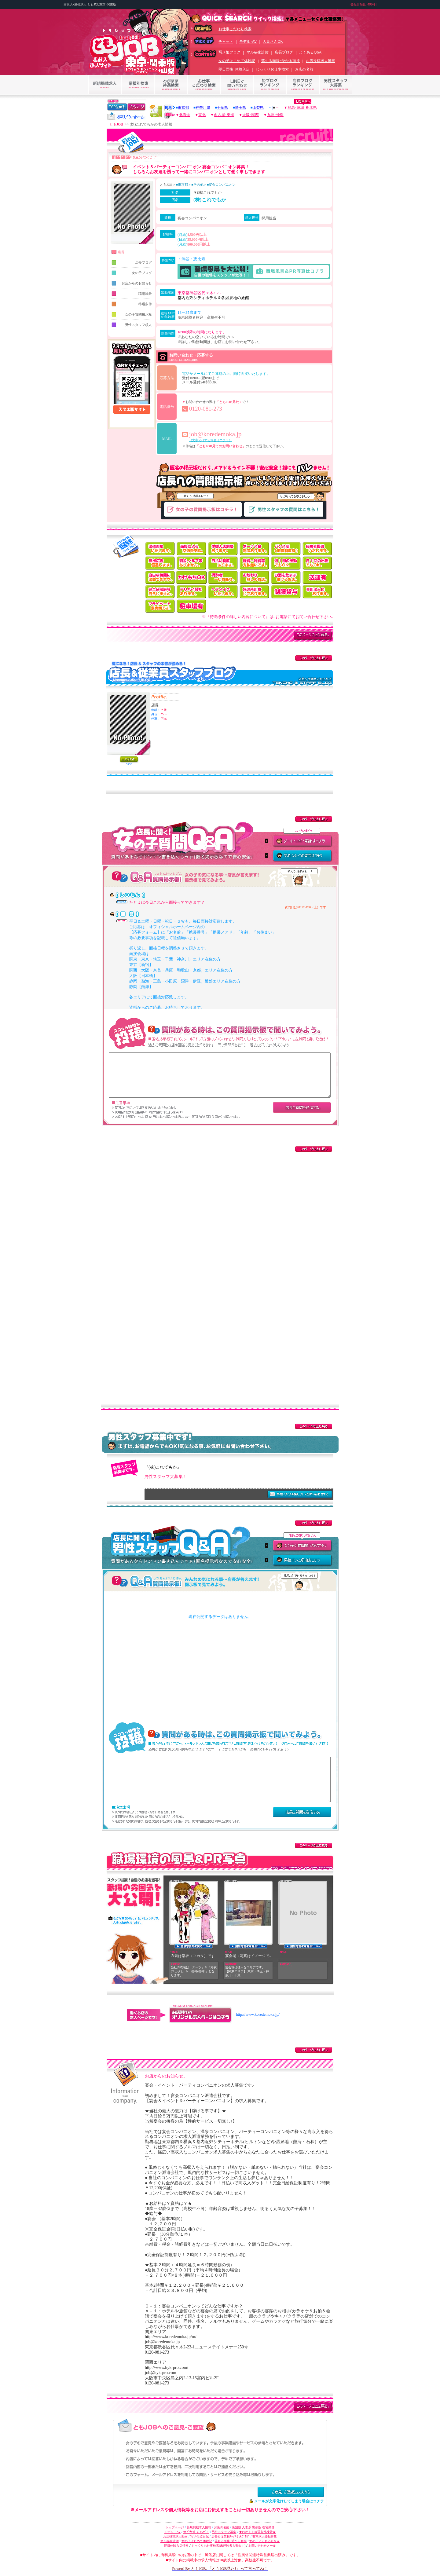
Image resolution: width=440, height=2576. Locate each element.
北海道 (184, 115)
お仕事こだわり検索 (234, 29)
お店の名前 (304, 69)
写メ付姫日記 (199, 2536)
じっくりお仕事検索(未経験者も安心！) (219, 2545)
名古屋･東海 (224, 115)
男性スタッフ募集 (224, 2532)
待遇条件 (132, 304)
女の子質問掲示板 (132, 314)
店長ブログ (284, 52)
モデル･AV (248, 41)
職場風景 (132, 293)
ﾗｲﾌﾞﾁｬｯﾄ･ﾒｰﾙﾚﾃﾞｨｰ (196, 2532)
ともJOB (116, 124)
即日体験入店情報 (176, 2545)
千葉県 (222, 107)
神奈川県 (203, 107)
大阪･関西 (250, 115)
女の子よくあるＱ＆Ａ (264, 2541)
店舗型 (236, 2527)
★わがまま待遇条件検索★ (257, 2532)
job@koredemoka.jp (215, 434)
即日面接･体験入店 (234, 69)
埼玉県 (240, 107)
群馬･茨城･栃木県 (302, 107)
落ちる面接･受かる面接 (280, 61)
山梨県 (258, 107)
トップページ (175, 2527)
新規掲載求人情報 (199, 2527)
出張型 (256, 2527)
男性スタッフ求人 (132, 324)
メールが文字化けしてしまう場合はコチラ (289, 2501)
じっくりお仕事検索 (272, 69)
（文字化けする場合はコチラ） (210, 440)
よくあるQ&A (310, 52)
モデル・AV (172, 2532)
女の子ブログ (132, 272)
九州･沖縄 (275, 115)
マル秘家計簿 (258, 52)
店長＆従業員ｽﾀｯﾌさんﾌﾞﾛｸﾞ (230, 2536)
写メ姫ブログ (229, 52)
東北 (202, 115)
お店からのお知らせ (132, 283)
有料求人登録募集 (264, 2536)
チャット (225, 41)
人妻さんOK (273, 41)
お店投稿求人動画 (320, 61)
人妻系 (246, 2527)
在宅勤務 (268, 2527)
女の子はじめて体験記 (236, 61)
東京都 (183, 107)
